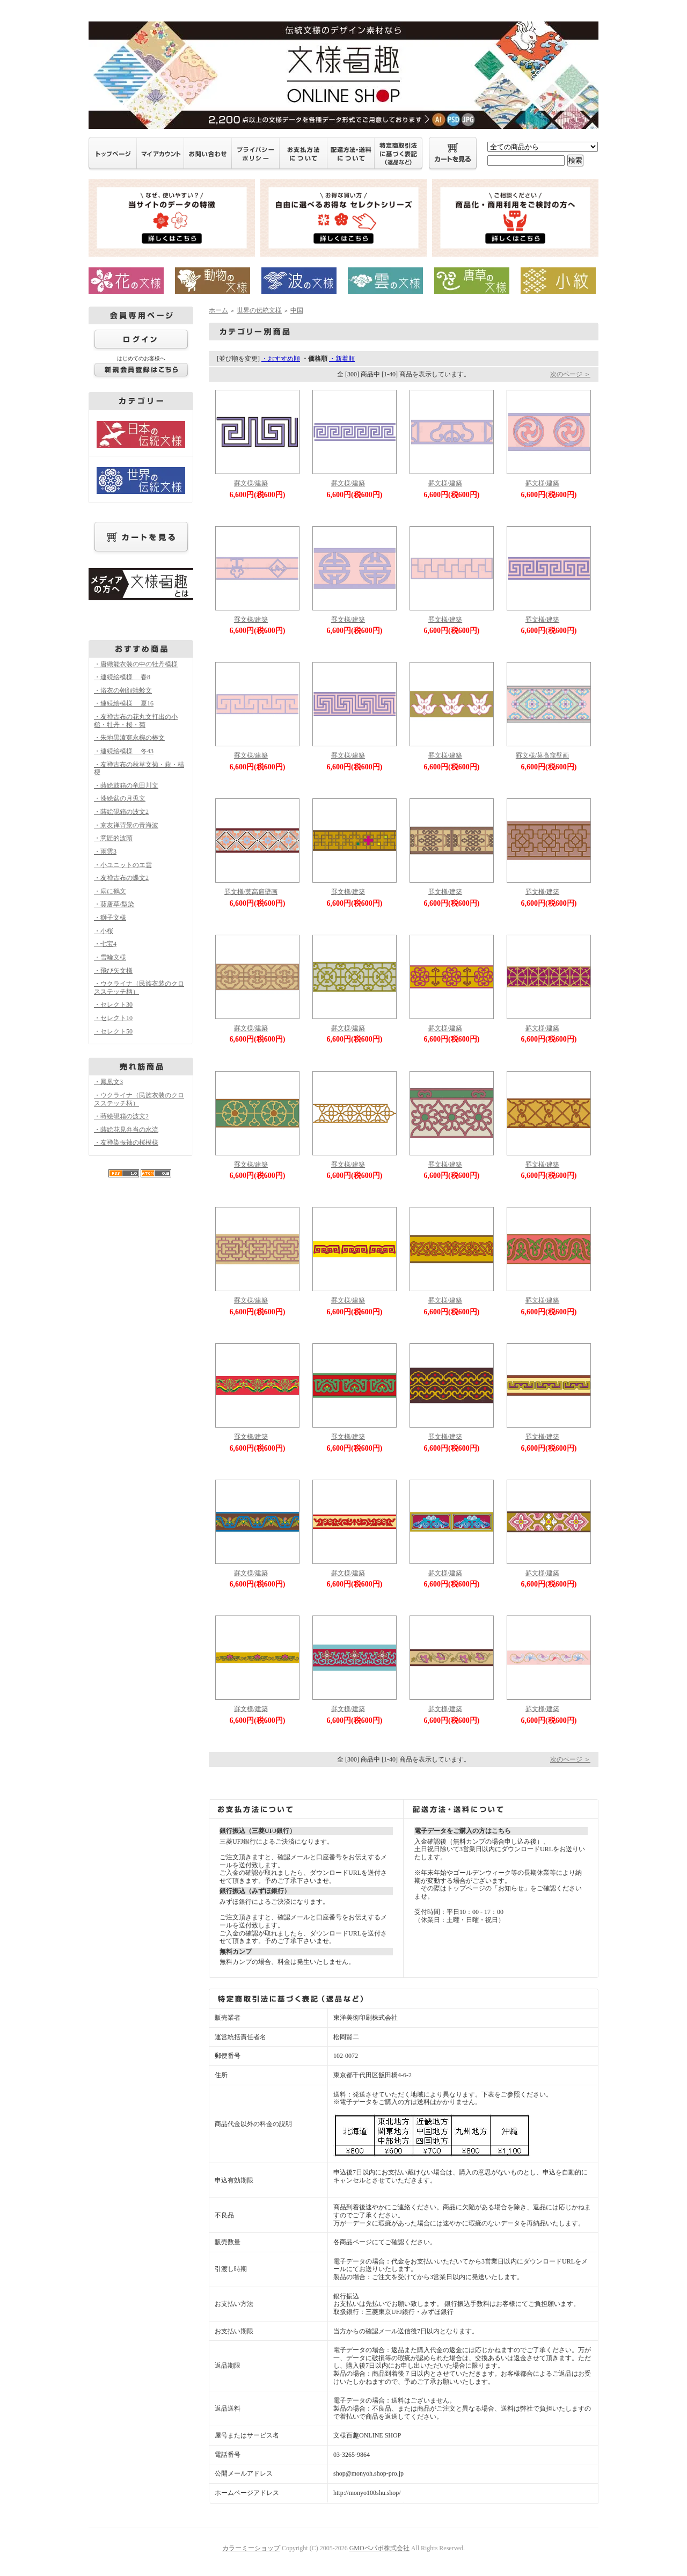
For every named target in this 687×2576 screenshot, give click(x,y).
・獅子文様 (110, 917)
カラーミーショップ (251, 2548)
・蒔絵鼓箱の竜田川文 (126, 785)
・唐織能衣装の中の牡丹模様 (136, 664)
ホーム (218, 310)
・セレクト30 (113, 1004)
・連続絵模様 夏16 (124, 703)
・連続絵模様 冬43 (124, 751)
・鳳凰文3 (108, 1082)
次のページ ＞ (570, 374)
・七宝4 (105, 944)
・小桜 (103, 931)
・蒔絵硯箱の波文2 (121, 812)
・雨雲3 (105, 851)
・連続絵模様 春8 (122, 677)
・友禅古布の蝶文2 (121, 878)
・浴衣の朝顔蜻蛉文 (123, 690)
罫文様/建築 (251, 483)
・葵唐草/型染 (114, 904)
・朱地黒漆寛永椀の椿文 (129, 737)
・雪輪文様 (110, 957)
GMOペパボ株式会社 (379, 2548)
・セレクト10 (113, 1018)
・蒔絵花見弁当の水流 (126, 1129)
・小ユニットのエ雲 (123, 865)
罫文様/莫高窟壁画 (542, 755)
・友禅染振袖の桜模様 (126, 1142)
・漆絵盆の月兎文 (119, 798)
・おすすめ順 (280, 358)
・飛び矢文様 (113, 970)
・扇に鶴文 (110, 891)
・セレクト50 (113, 1031)
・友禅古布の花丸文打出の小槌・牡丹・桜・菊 (136, 721)
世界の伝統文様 (259, 310)
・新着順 (342, 358)
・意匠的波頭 (113, 838)
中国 (296, 310)
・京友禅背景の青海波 (126, 825)
